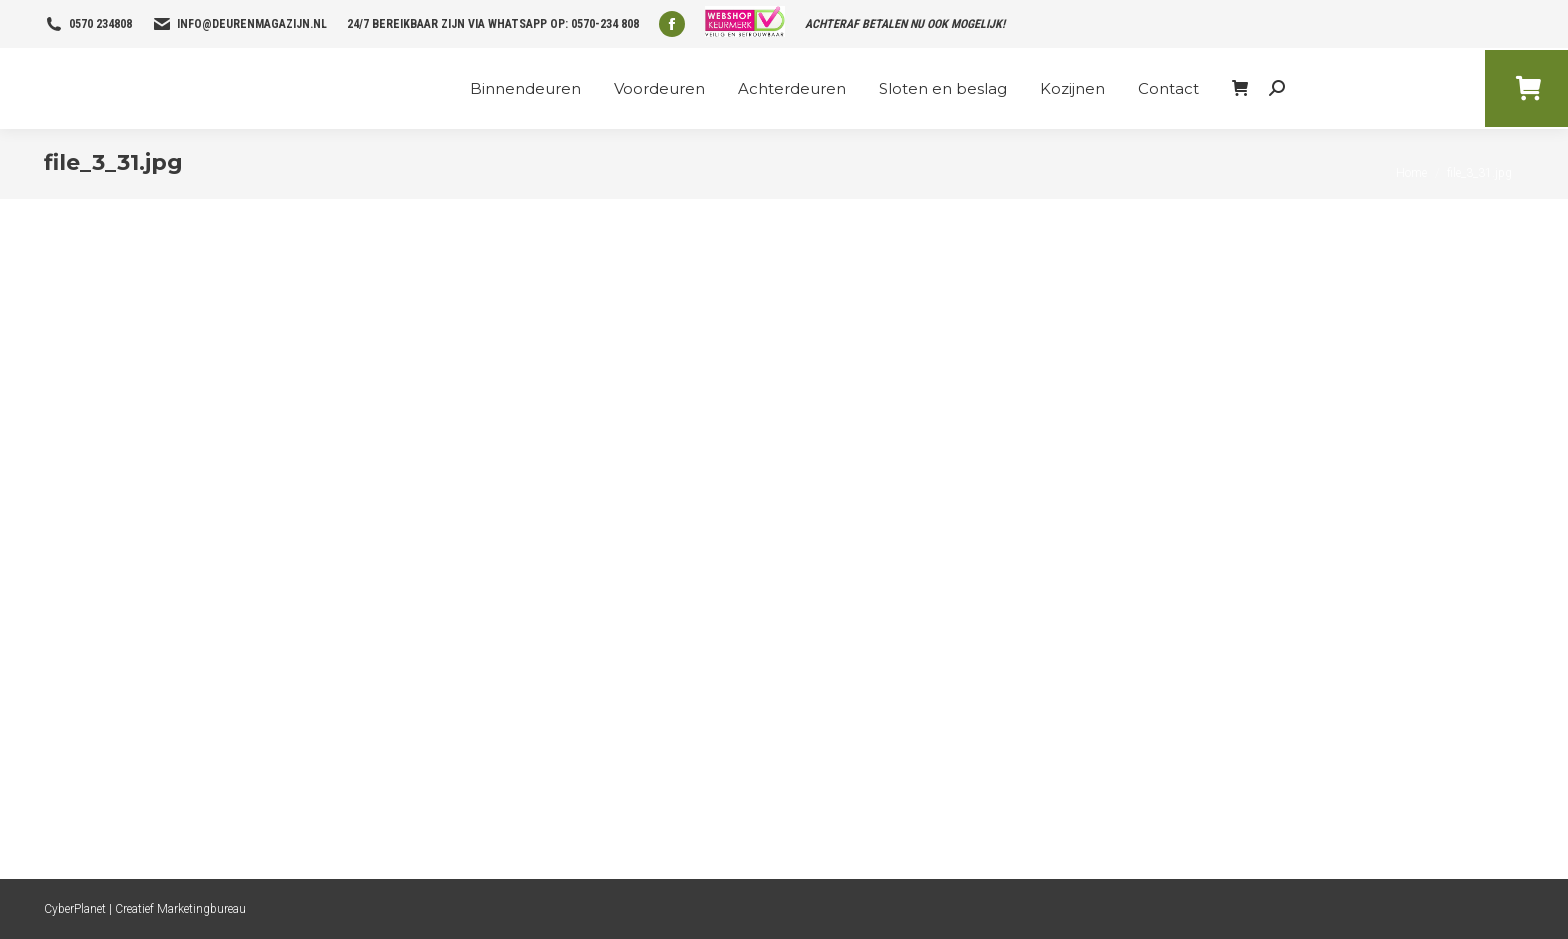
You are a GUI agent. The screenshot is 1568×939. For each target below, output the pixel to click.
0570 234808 (100, 24)
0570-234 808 (605, 24)
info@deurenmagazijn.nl (252, 24)
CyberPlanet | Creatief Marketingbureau (145, 909)
